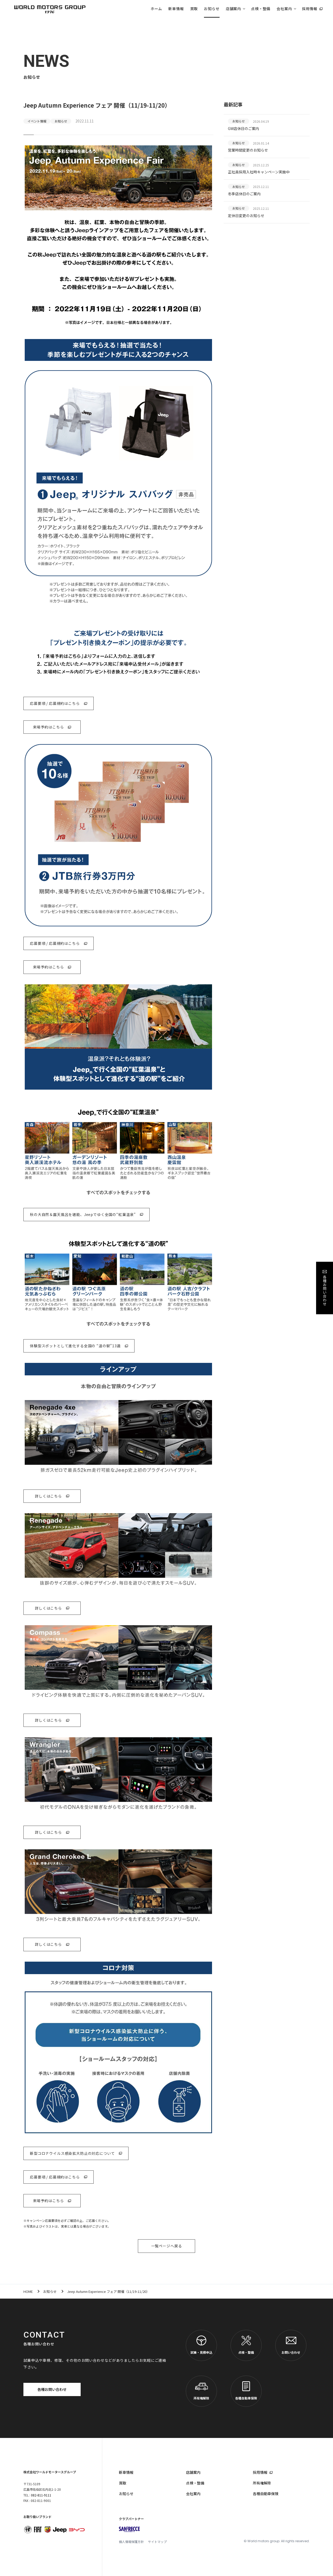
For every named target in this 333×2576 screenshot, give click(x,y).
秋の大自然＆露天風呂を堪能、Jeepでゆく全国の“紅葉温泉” (83, 1214)
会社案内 (284, 8)
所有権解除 (201, 2390)
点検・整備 (260, 8)
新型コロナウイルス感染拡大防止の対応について (72, 2153)
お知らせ (211, 8)
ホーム (156, 8)
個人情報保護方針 (131, 2541)
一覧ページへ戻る (166, 2245)
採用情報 (309, 8)
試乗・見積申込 (201, 2345)
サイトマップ (157, 2541)
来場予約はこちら (48, 727)
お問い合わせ (290, 2345)
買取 (194, 8)
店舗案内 (233, 8)
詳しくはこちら (48, 1496)
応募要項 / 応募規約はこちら (55, 703)
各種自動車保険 (246, 2390)
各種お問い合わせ (52, 2389)
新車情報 (176, 8)
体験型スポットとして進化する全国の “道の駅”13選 (75, 1345)
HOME (28, 2291)
